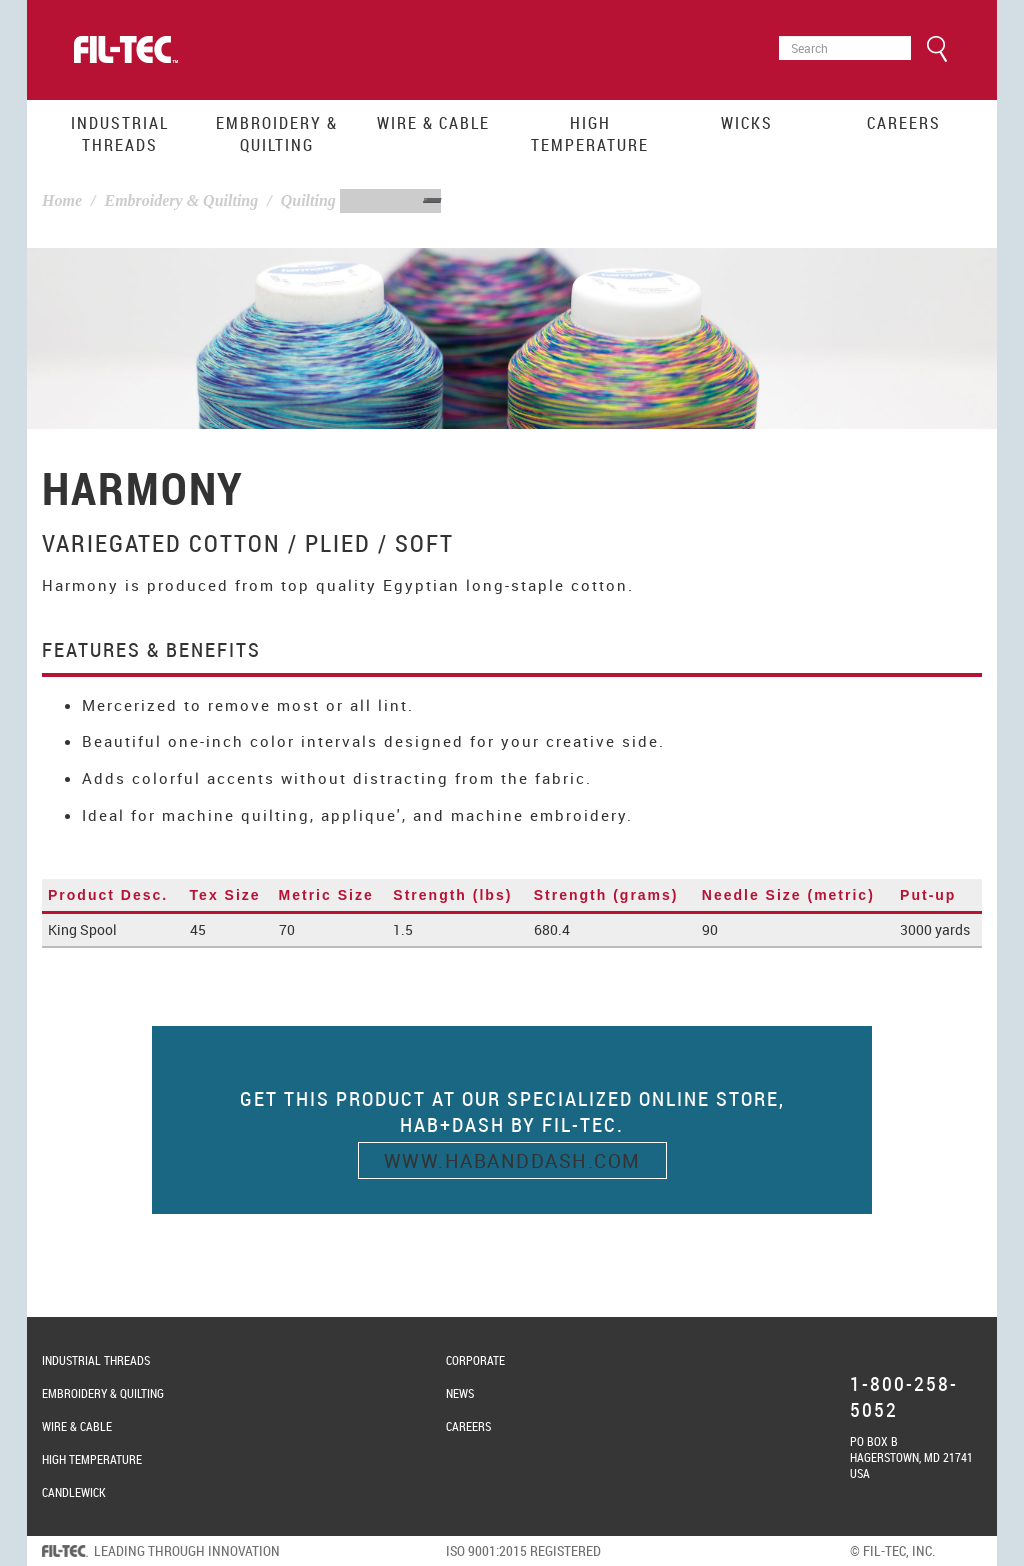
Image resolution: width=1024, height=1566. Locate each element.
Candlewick (74, 1492)
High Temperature (590, 134)
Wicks (747, 123)
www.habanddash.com (512, 1160)
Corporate (475, 1360)
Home (62, 200)
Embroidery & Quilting (277, 134)
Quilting (308, 200)
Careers (904, 123)
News (460, 1393)
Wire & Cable (433, 123)
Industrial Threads (120, 134)
